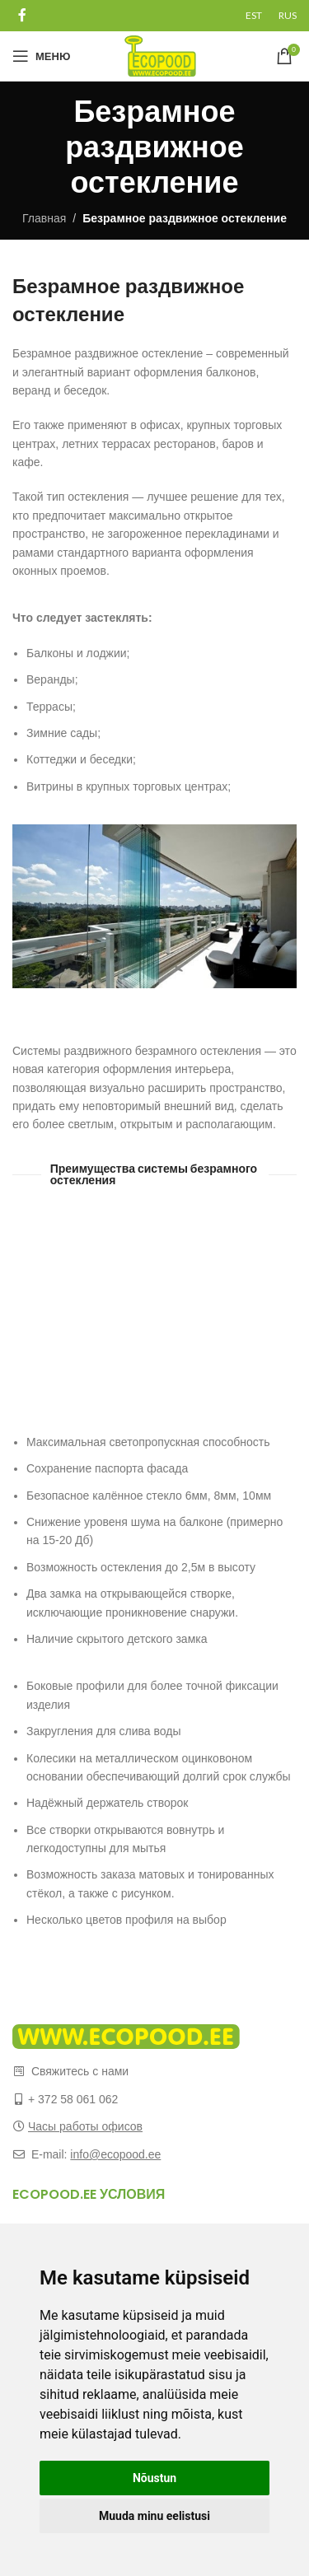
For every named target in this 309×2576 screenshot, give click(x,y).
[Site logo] (160, 55)
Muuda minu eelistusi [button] (154, 2515)
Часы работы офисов (85, 2126)
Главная (44, 218)
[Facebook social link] (21, 15)
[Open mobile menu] (41, 56)
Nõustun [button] (154, 2478)
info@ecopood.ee (115, 2154)
